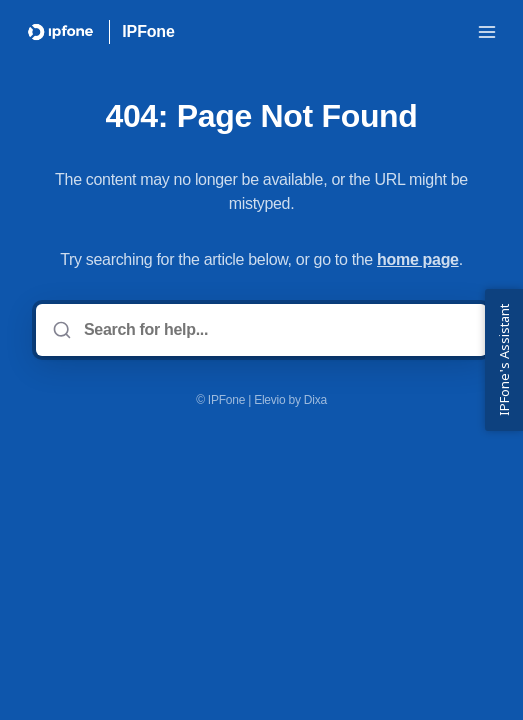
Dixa (315, 400)
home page (418, 259)
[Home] (60, 32)
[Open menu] (487, 32)
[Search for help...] (275, 330)
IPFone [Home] (148, 31)
